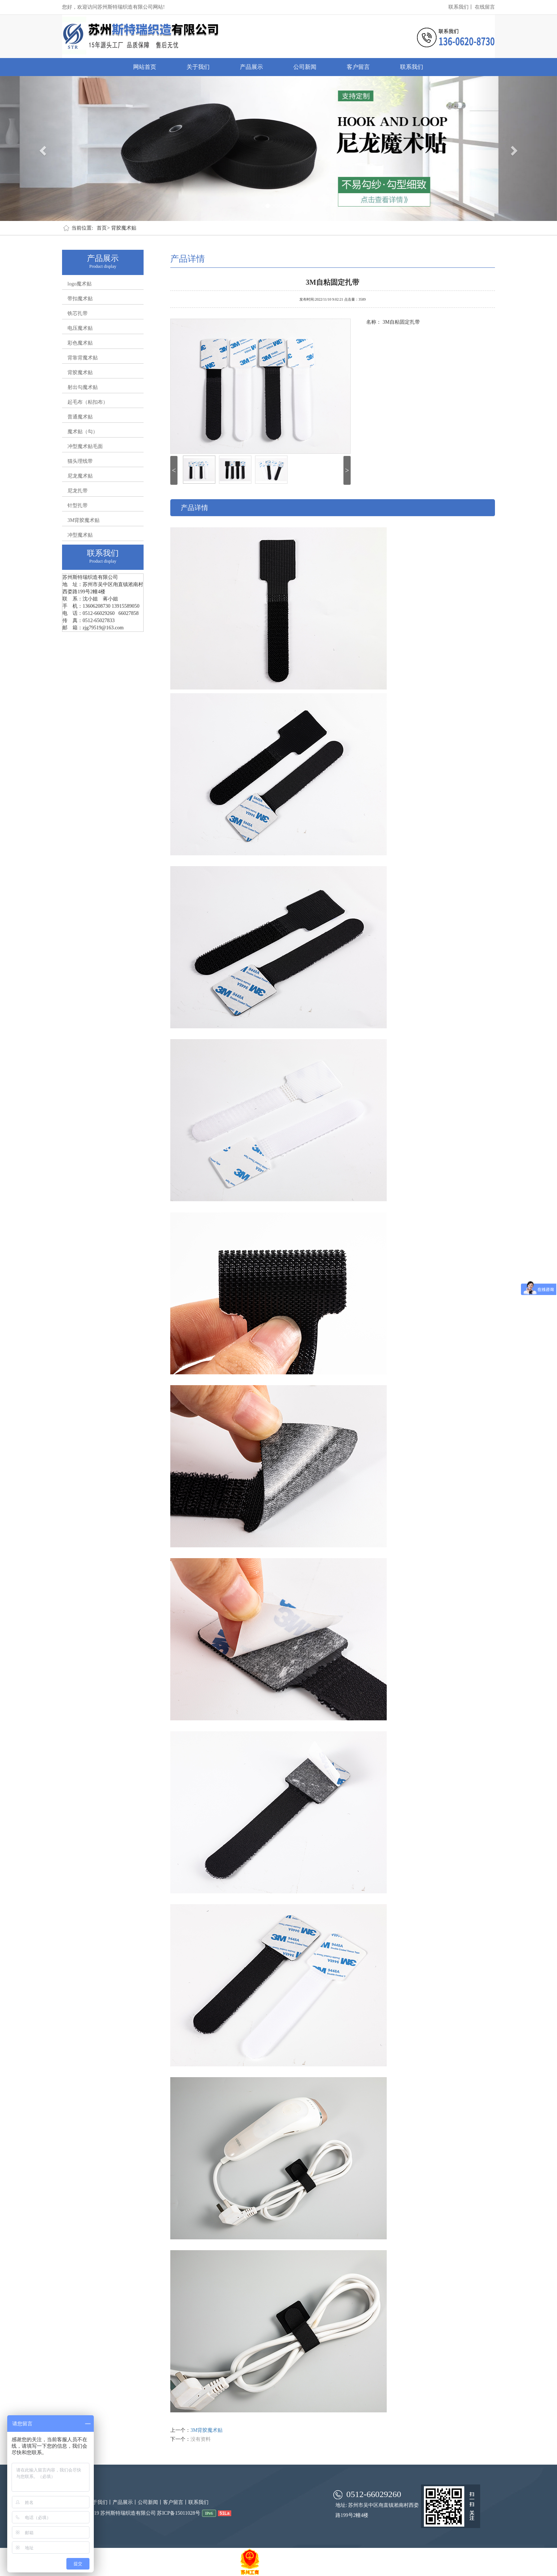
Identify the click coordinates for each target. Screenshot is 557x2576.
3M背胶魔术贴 (83, 520)
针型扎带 (77, 505)
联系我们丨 (461, 7)
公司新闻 (304, 67)
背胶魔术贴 (123, 228)
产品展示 (251, 67)
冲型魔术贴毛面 (85, 446)
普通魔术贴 (80, 417)
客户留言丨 (175, 2502)
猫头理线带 (80, 461)
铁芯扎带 (77, 313)
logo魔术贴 (79, 284)
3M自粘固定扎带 (333, 281)
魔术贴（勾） (82, 431)
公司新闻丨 (150, 2502)
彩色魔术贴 (80, 343)
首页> (103, 228)
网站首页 (144, 67)
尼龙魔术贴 (80, 476)
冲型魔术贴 (80, 535)
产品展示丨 (125, 2502)
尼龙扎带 (77, 490)
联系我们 (411, 67)
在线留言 (485, 7)
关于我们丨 (100, 2502)
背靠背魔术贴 (82, 357)
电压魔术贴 (80, 328)
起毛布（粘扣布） (87, 402)
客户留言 (358, 67)
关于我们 (198, 67)
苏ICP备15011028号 (178, 2513)
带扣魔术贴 (80, 298)
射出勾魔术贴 (82, 387)
